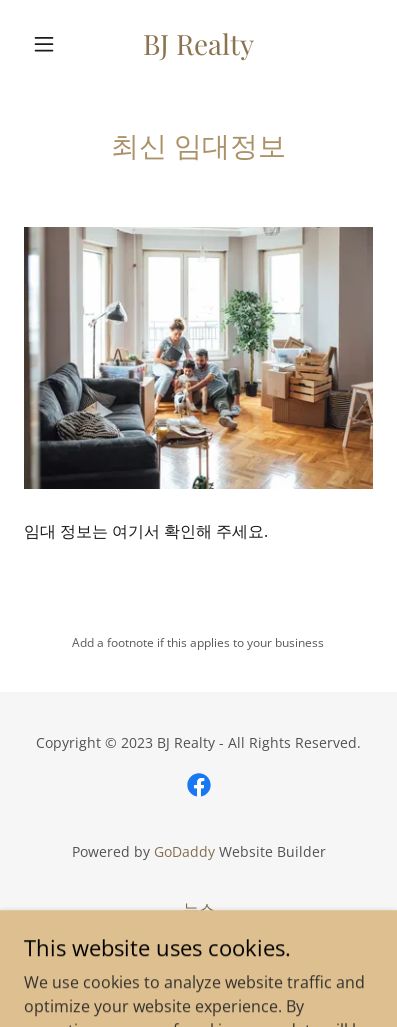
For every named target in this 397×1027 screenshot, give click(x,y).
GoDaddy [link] (184, 851)
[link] (198, 44)
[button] (50, 44)
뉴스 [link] (199, 909)
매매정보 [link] (199, 940)
